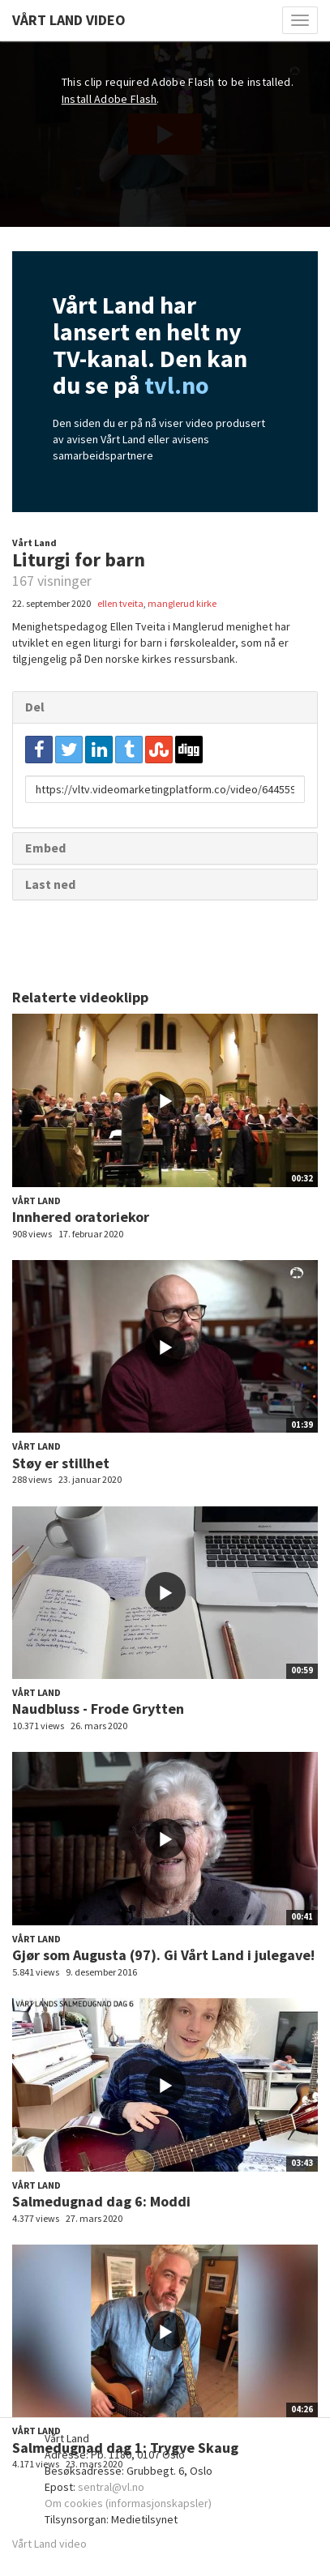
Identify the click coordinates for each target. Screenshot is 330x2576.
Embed (45, 847)
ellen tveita (120, 603)
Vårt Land (34, 542)
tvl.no (176, 385)
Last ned (50, 884)
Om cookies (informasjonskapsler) (128, 2503)
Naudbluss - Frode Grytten (98, 1708)
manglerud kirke (182, 603)
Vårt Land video (49, 2543)
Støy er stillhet (60, 1463)
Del (35, 706)
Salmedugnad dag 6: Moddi (101, 2201)
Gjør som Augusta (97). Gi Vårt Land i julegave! (163, 1955)
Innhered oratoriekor (80, 1216)
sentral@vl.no (111, 2487)
